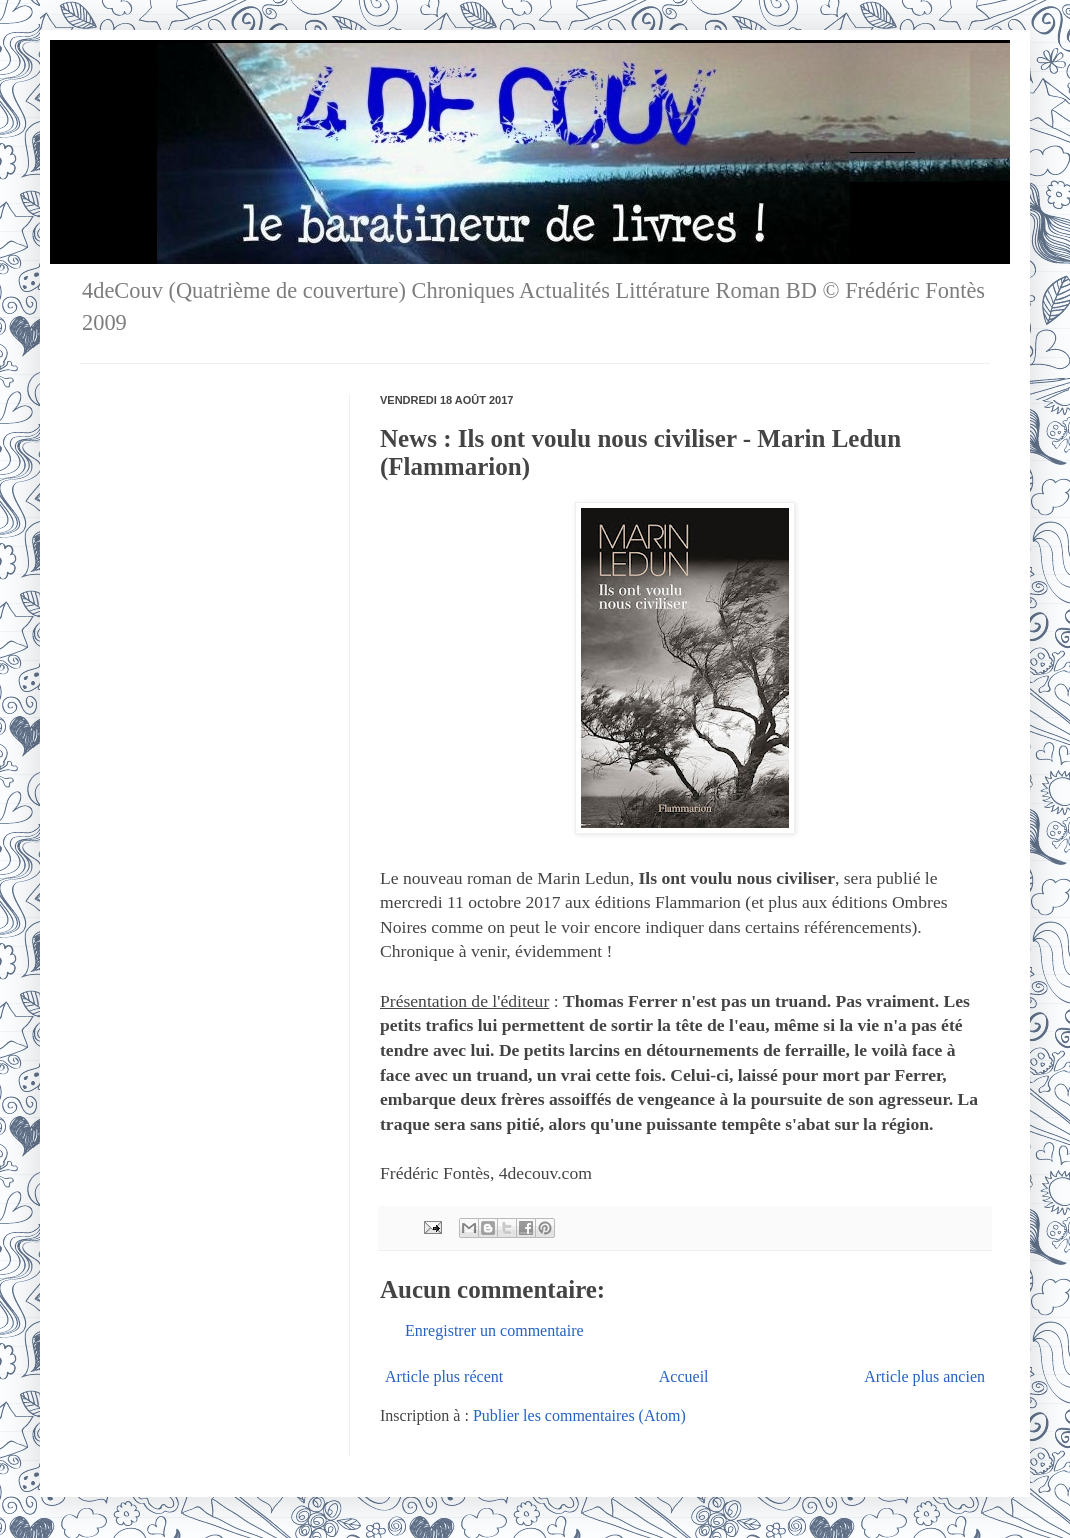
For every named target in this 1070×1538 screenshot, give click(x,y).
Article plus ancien (924, 1376)
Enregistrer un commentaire (494, 1330)
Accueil (684, 1376)
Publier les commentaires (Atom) (579, 1415)
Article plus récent (444, 1376)
